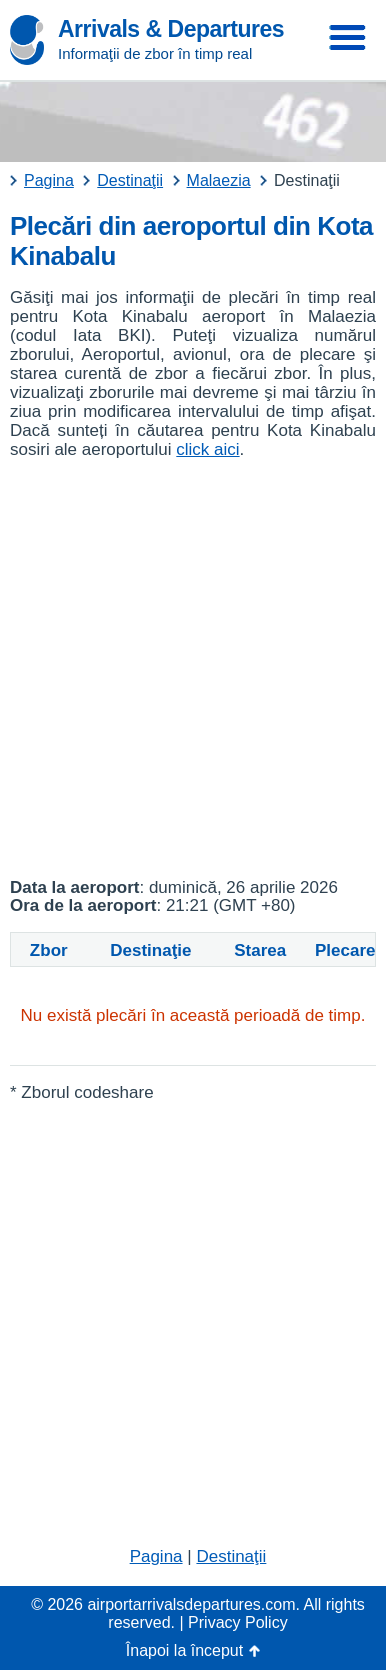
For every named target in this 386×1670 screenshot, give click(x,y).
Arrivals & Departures (171, 29)
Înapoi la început (184, 1650)
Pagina (156, 1556)
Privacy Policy (238, 1622)
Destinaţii (231, 1556)
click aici (207, 449)
